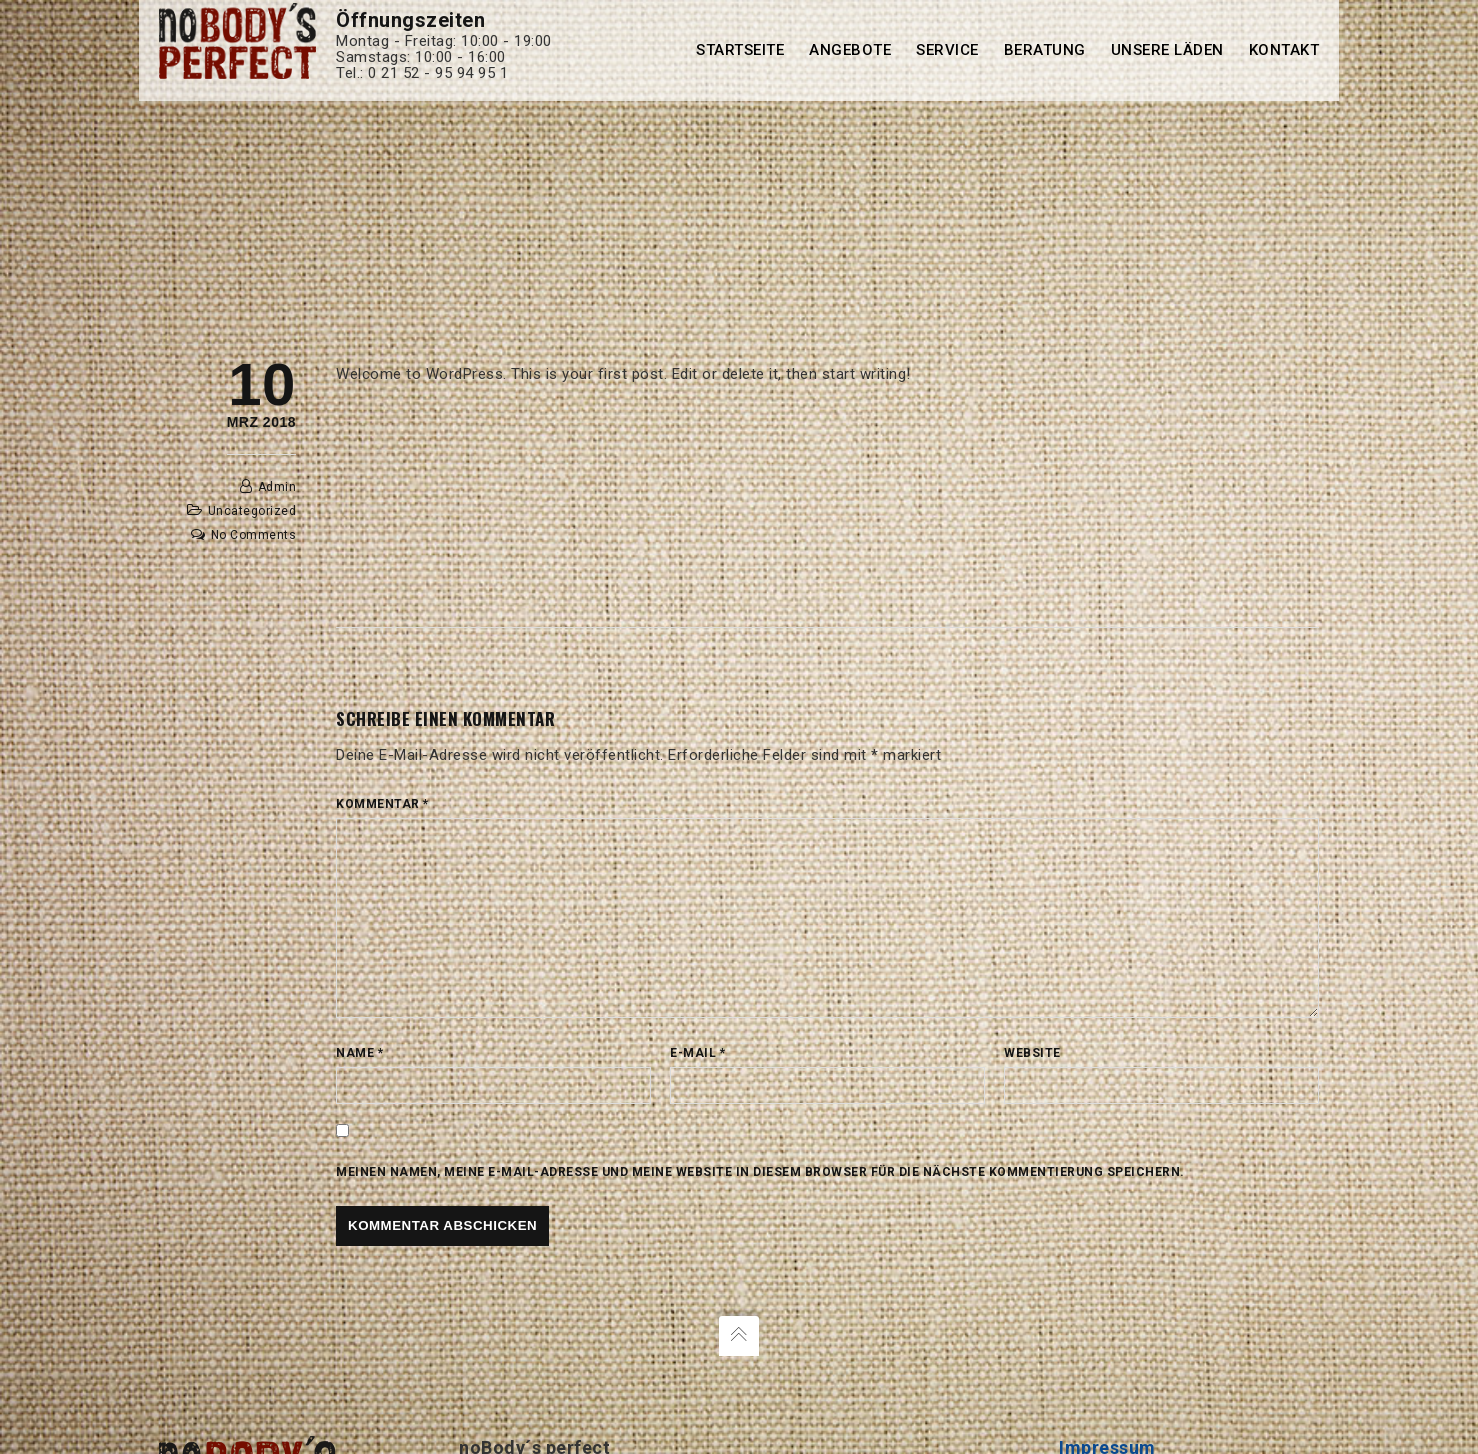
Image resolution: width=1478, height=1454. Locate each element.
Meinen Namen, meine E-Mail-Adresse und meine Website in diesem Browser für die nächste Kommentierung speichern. (760, 1172)
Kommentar (382, 804)
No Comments (254, 535)
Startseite (740, 50)
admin (277, 487)
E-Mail (697, 1053)
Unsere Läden (1167, 50)
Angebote (850, 50)
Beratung (1045, 50)
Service (947, 50)
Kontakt (1284, 50)
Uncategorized (252, 511)
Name (359, 1053)
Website (1032, 1053)
